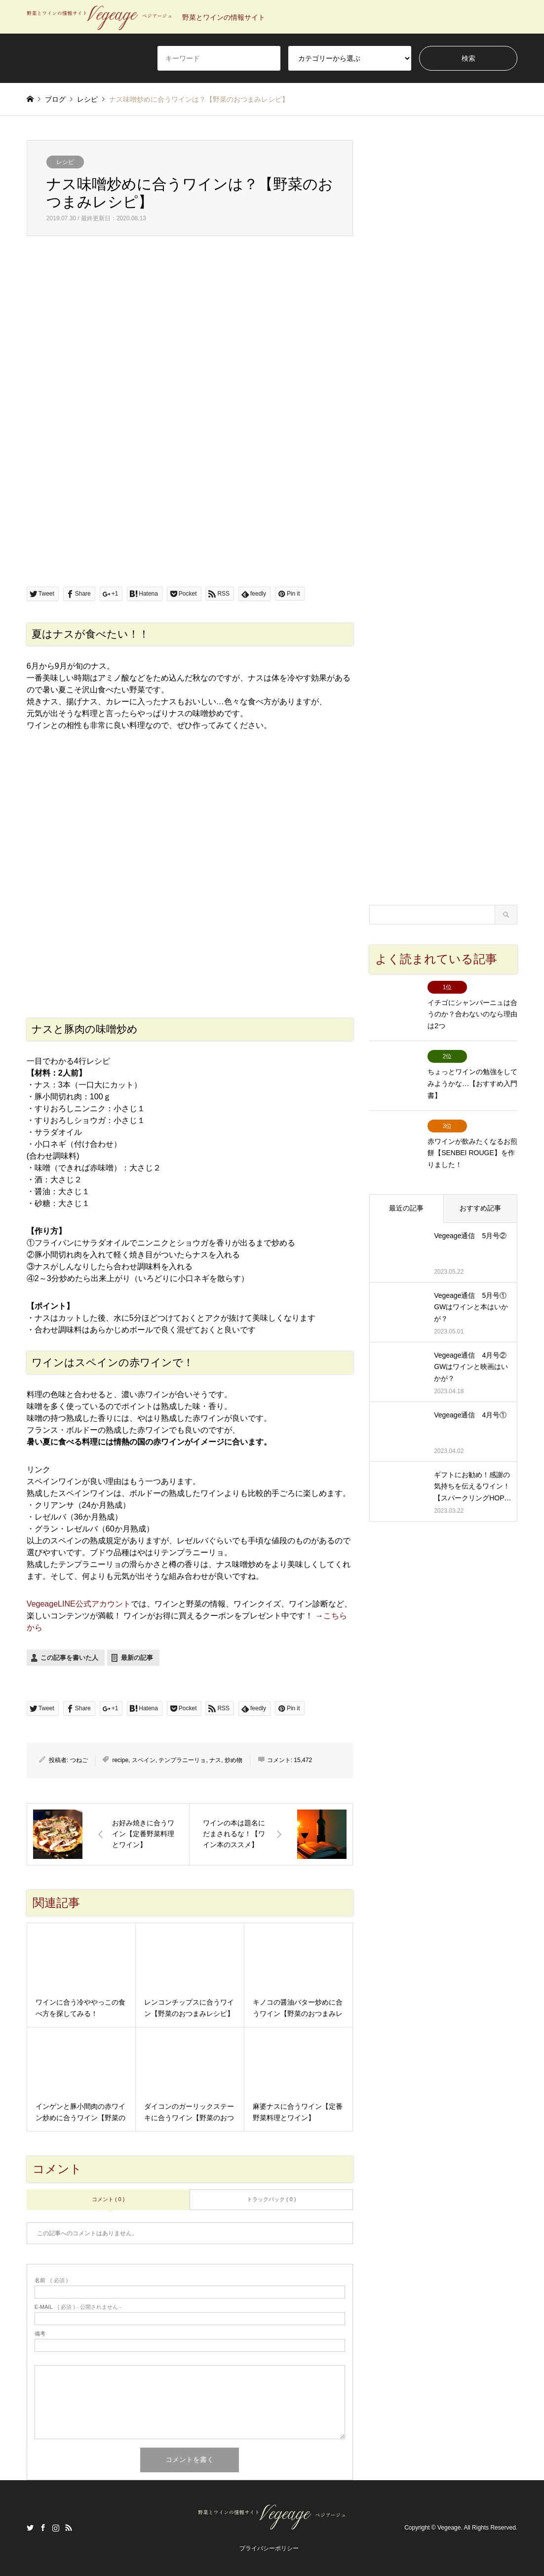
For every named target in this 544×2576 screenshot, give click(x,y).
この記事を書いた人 (69, 1657)
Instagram (55, 2527)
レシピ (65, 162)
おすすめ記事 (480, 1203)
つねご (79, 1760)
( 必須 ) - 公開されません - (78, 2307)
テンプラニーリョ (182, 1760)
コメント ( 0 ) (108, 2199)
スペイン (143, 1760)
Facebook (42, 2527)
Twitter (30, 2527)
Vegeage (449, 2527)
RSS (68, 2527)
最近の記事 (406, 1203)
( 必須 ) (51, 2280)
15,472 (303, 1760)
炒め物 (233, 1760)
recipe (120, 1760)
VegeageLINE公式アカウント (79, 1604)
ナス (215, 1760)
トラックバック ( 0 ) (271, 2199)
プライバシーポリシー (269, 2548)
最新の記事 (137, 1657)
